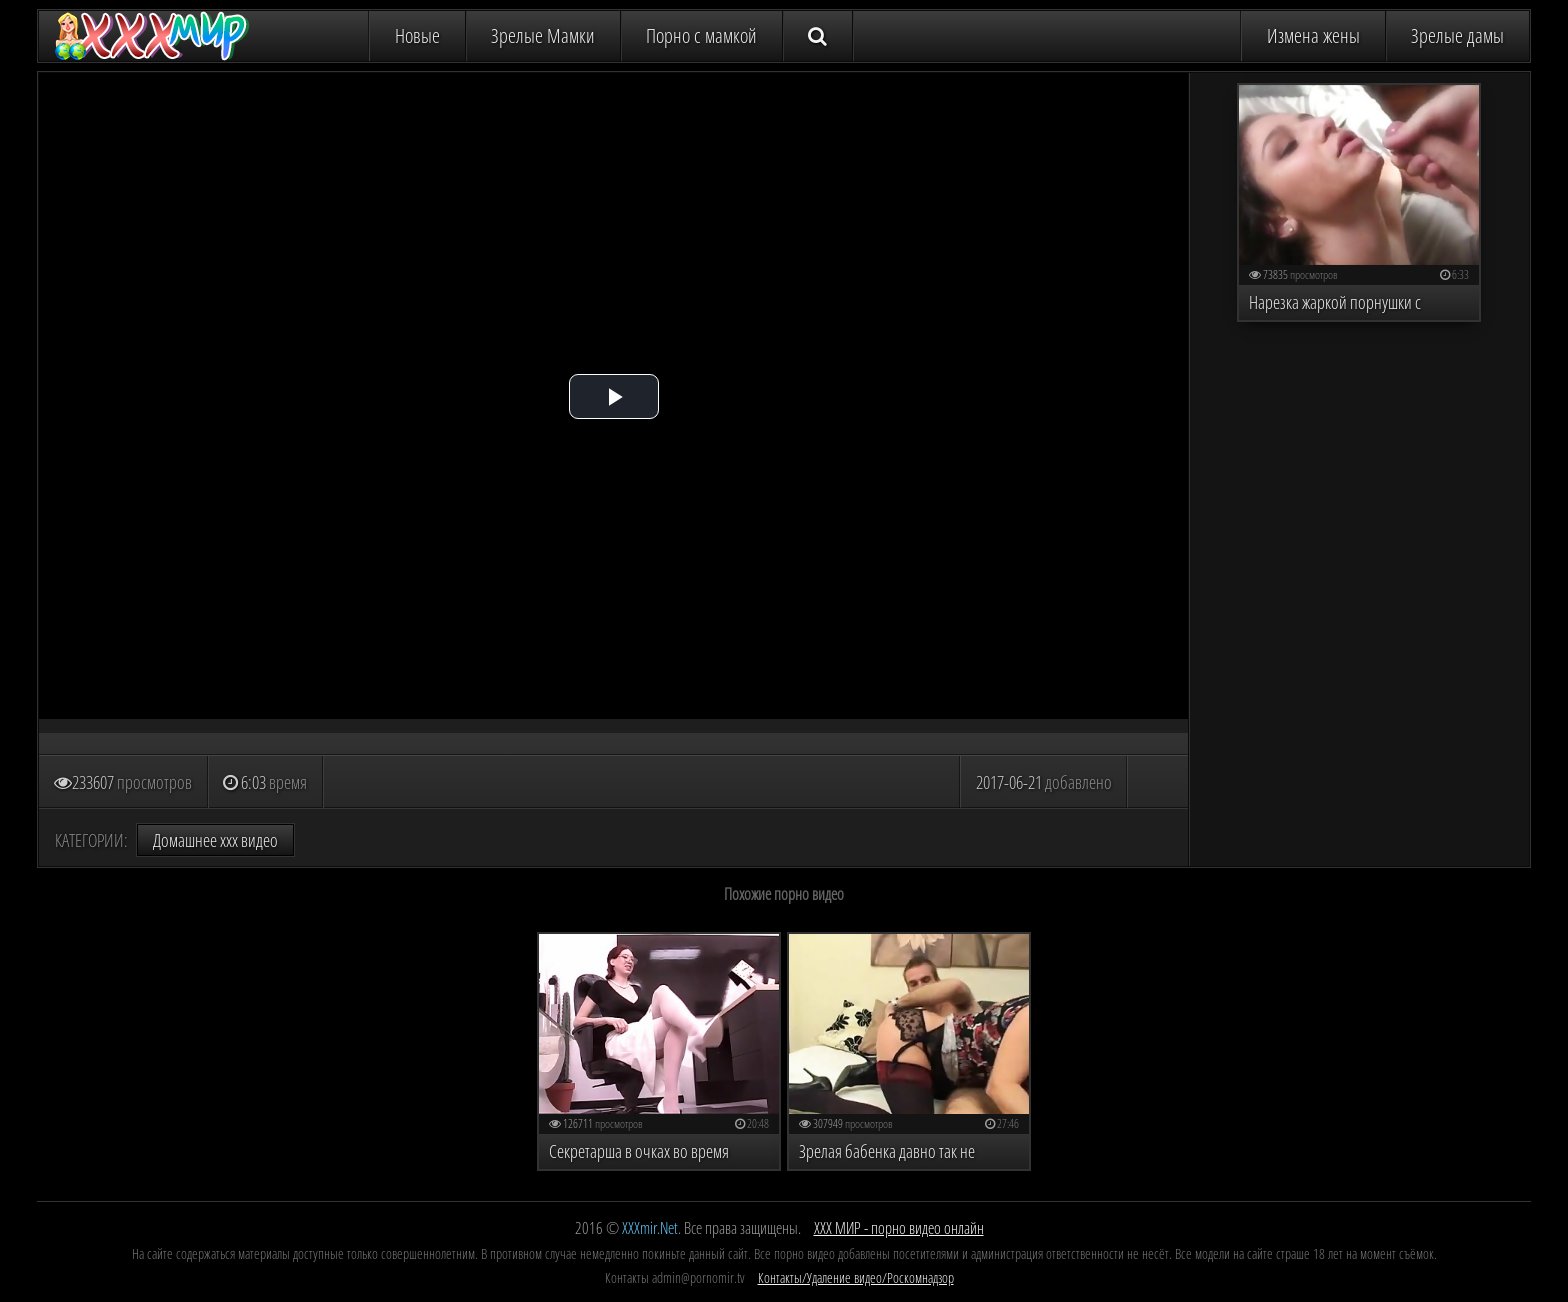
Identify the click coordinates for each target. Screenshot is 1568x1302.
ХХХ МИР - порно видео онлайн (899, 1228)
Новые (417, 35)
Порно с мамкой (701, 35)
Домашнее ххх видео (215, 840)
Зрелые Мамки (543, 35)
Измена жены (1313, 35)
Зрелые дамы (1457, 35)
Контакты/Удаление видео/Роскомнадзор (856, 1277)
